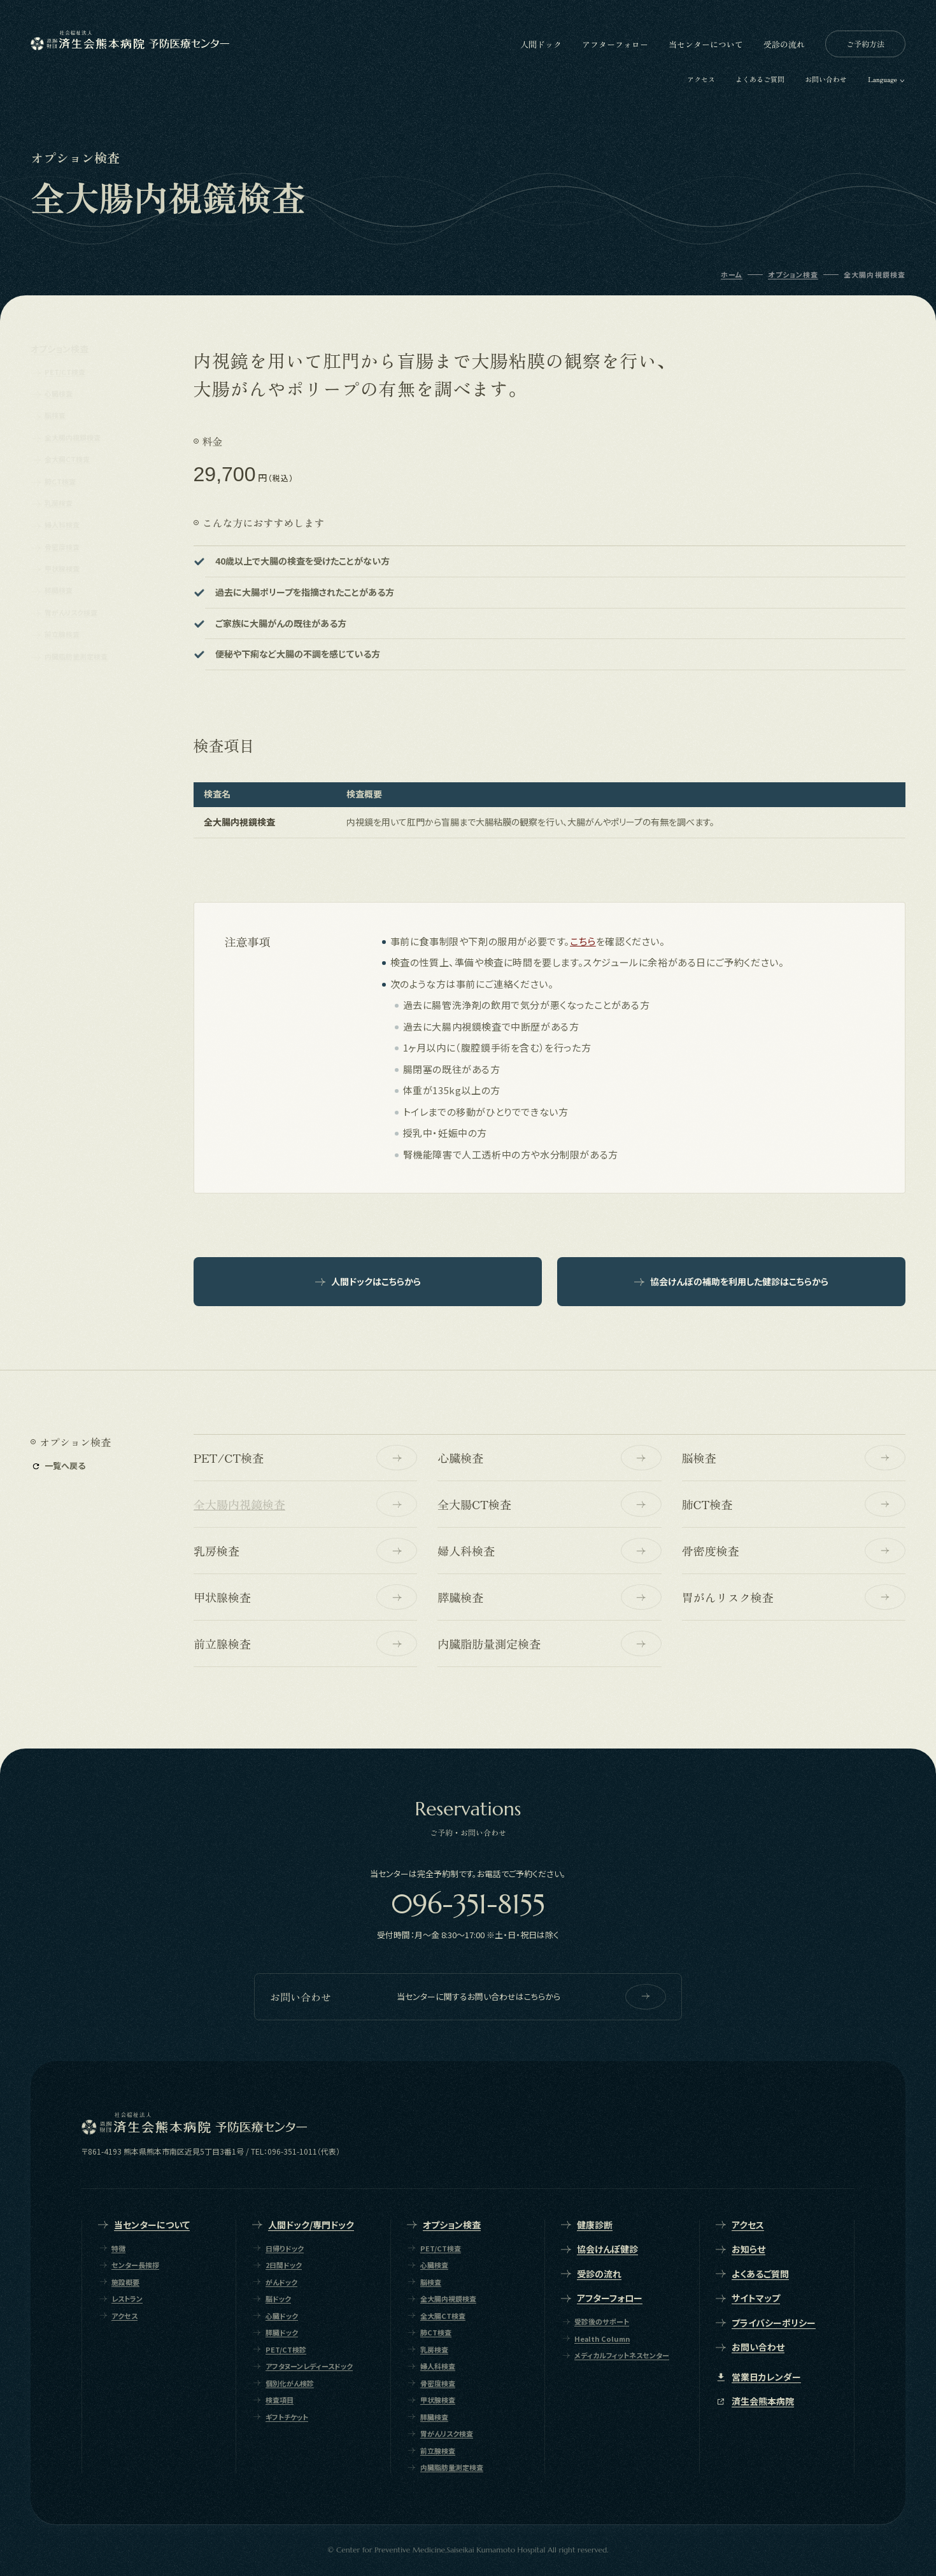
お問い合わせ (826, 79)
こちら (583, 941)
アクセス (701, 79)
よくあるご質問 (759, 79)
